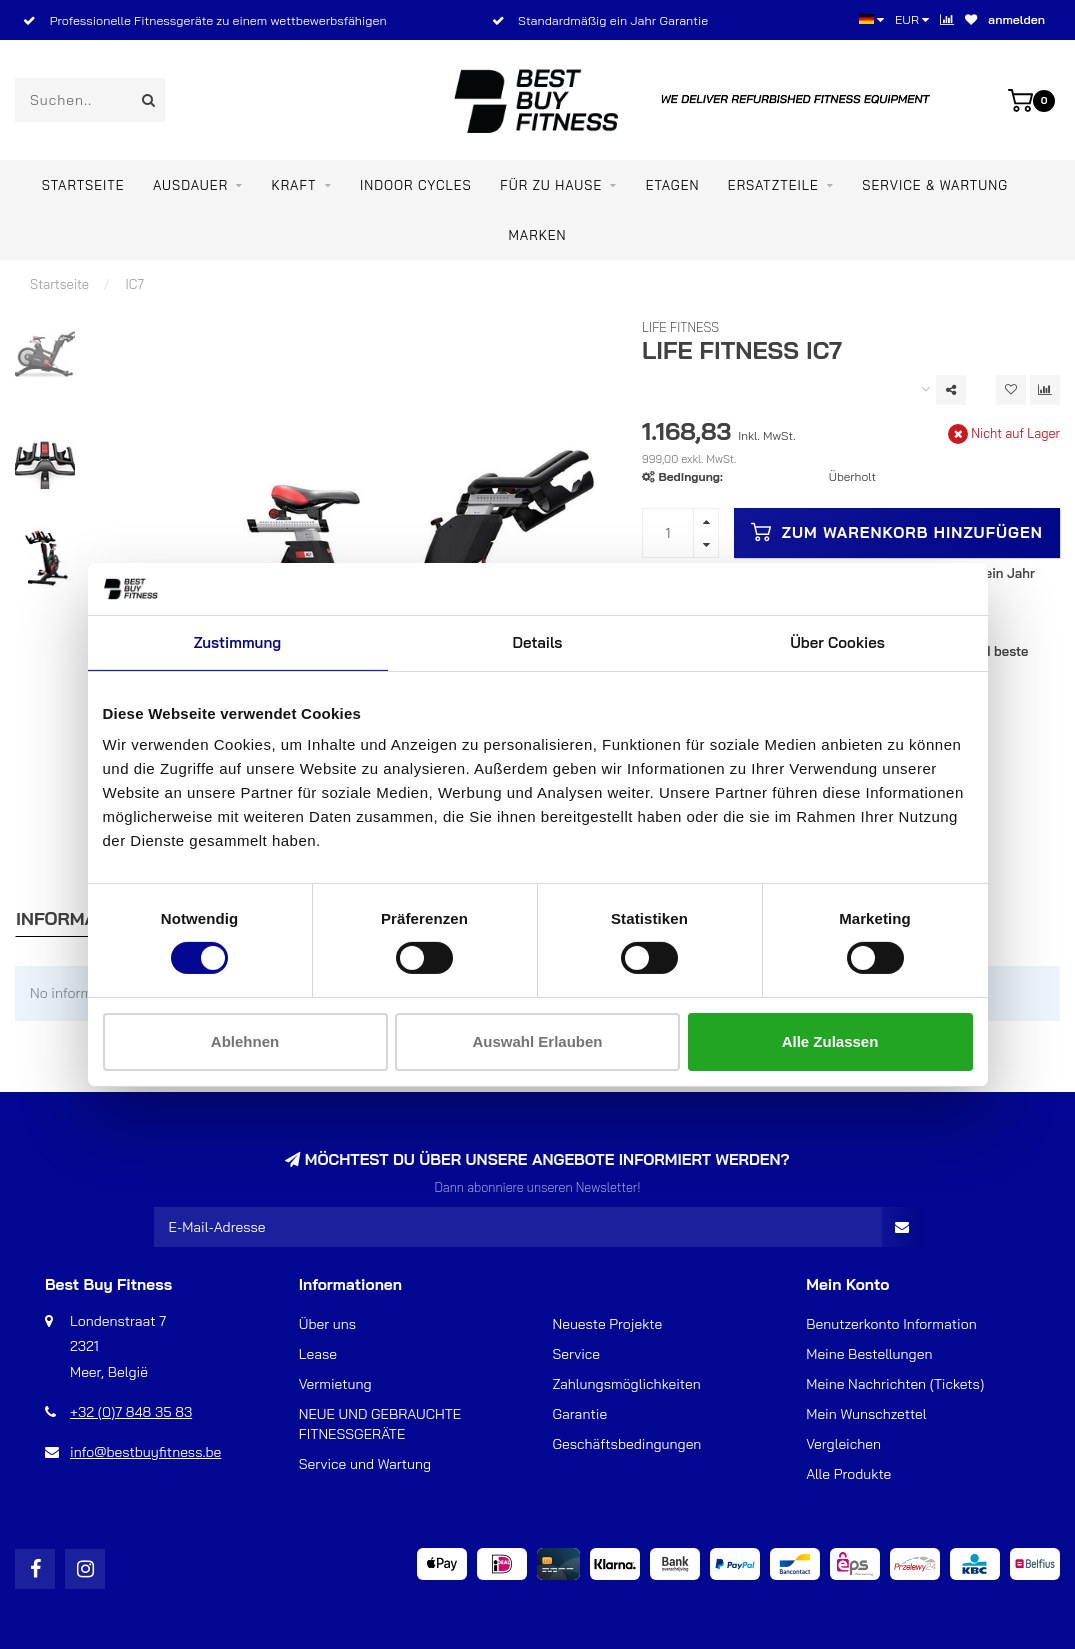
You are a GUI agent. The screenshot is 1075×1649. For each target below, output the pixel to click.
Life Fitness (680, 327)
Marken (537, 235)
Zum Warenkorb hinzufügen (896, 532)
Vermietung (335, 1384)
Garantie (580, 1414)
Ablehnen (245, 1041)
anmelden (1016, 19)
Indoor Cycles (416, 185)
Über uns (327, 1324)
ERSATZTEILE (773, 185)
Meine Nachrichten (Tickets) (895, 1384)
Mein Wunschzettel (866, 1414)
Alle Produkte (848, 1474)
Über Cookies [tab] (837, 642)
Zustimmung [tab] (237, 642)
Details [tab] (538, 642)
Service (577, 1354)
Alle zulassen (830, 1041)
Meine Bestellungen (869, 1354)
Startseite (83, 185)
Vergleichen (843, 1444)
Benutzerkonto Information (891, 1324)
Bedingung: (691, 476)
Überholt (852, 476)
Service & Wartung (935, 185)
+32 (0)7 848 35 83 (131, 1412)
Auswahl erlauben (537, 1041)
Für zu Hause (551, 185)
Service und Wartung (365, 1464)
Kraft (293, 185)
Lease (318, 1354)
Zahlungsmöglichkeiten (627, 1384)
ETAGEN (673, 185)
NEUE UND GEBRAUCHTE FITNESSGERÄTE (380, 1424)
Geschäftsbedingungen (627, 1444)
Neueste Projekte (608, 1324)
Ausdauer (190, 185)
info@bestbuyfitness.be (145, 1452)
